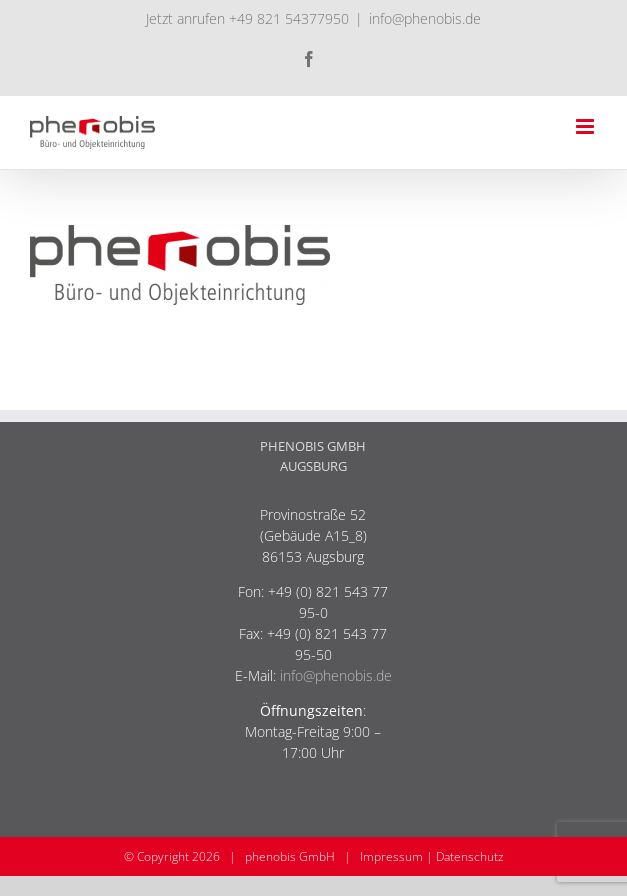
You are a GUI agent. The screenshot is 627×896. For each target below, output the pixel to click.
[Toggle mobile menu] (586, 126)
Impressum (391, 856)
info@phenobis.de (425, 18)
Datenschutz (470, 856)
